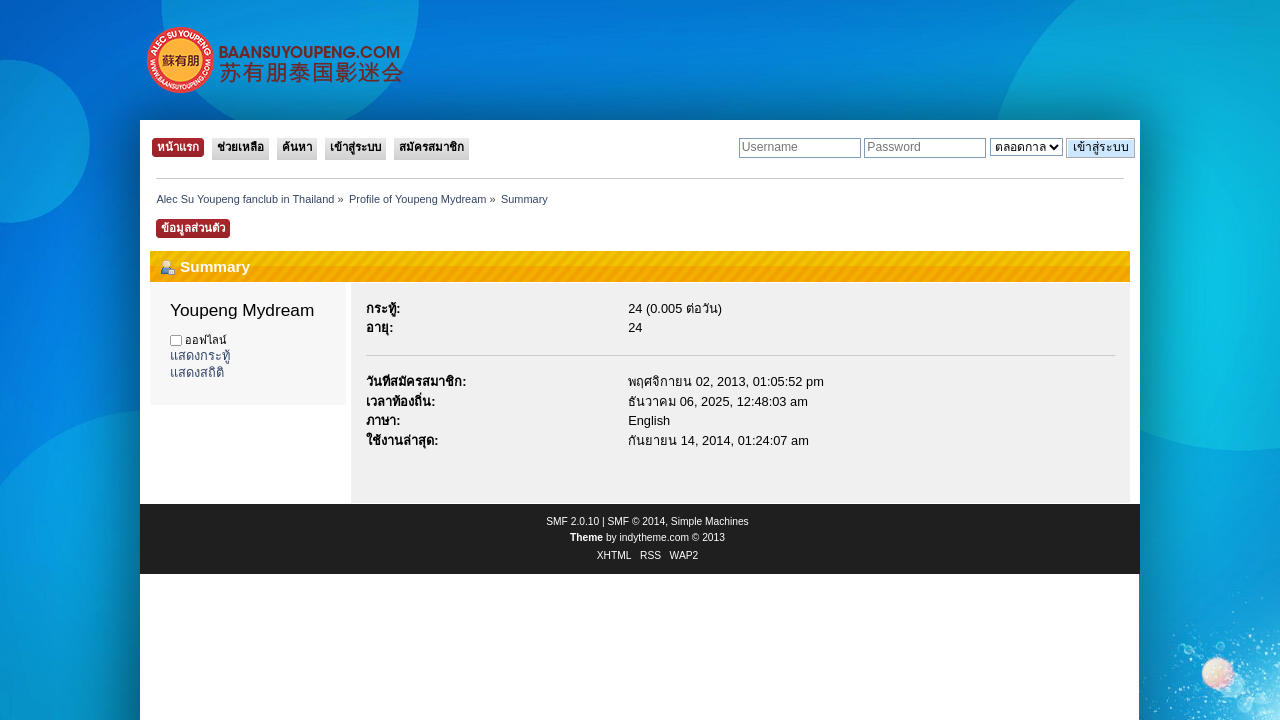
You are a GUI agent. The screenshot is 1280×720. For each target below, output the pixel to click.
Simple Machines (710, 521)
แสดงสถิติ (197, 372)
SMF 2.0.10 (572, 521)
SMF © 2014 (637, 521)
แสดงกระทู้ (200, 355)
